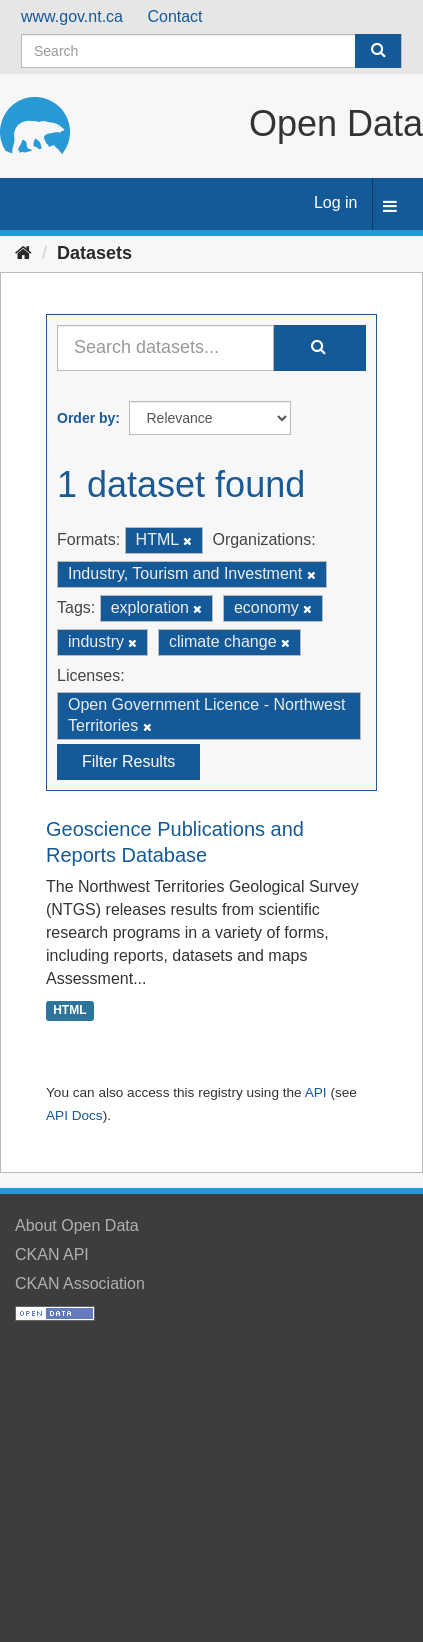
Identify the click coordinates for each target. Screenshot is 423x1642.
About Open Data (77, 1225)
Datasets (94, 253)
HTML (69, 1011)
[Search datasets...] (165, 348)
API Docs (74, 1115)
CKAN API (52, 1254)
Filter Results (128, 761)
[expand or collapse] (390, 207)
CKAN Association (80, 1283)
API (316, 1092)
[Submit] (378, 51)
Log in (336, 202)
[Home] (23, 253)
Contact (174, 16)
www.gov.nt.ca (72, 16)
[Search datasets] (211, 51)
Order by (86, 418)
